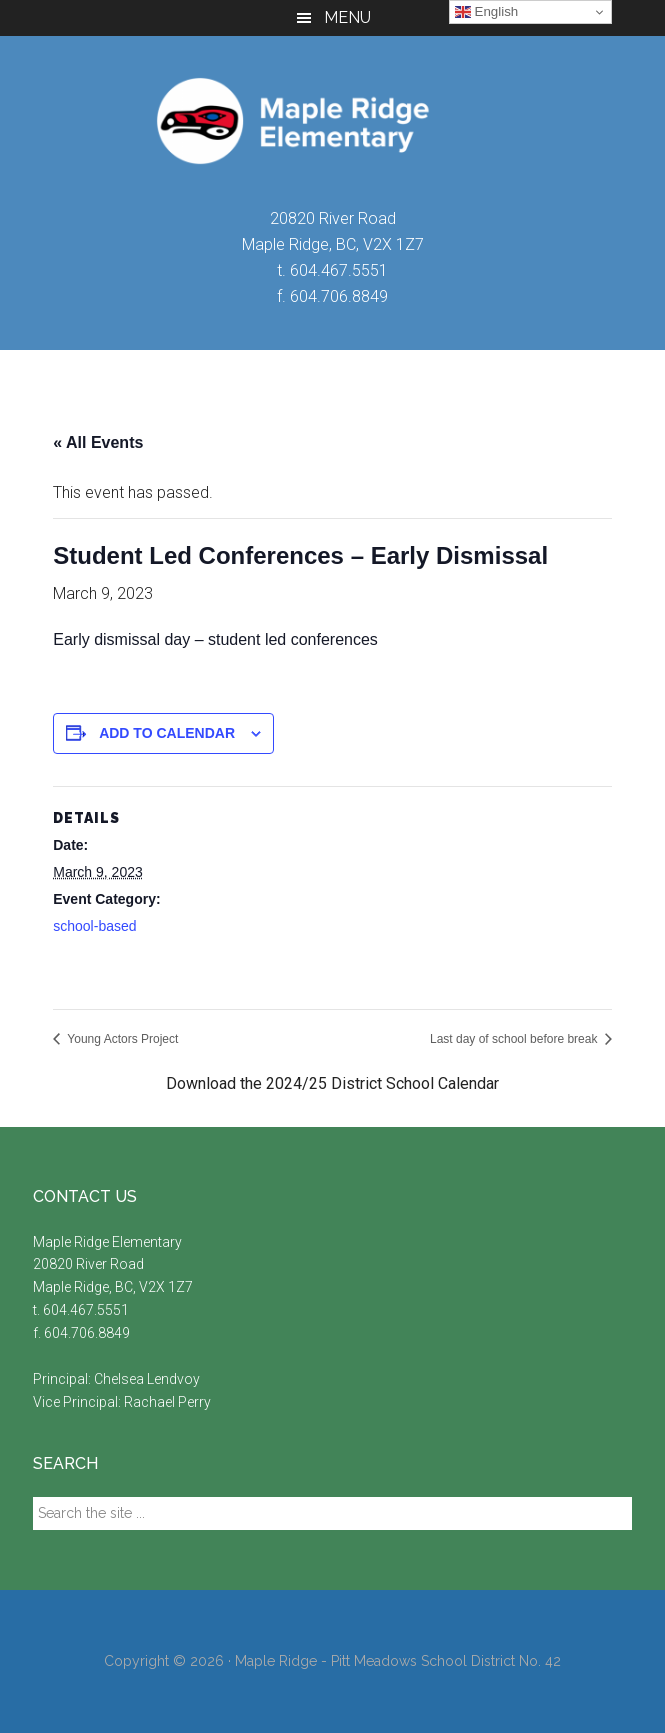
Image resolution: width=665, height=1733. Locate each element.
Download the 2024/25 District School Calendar (332, 1083)
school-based (94, 926)
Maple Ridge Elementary (332, 121)
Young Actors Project (121, 1039)
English (486, 12)
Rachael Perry (169, 1402)
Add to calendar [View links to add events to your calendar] (167, 733)
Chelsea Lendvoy (148, 1379)
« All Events (98, 442)
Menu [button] (347, 17)
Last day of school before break (515, 1039)
